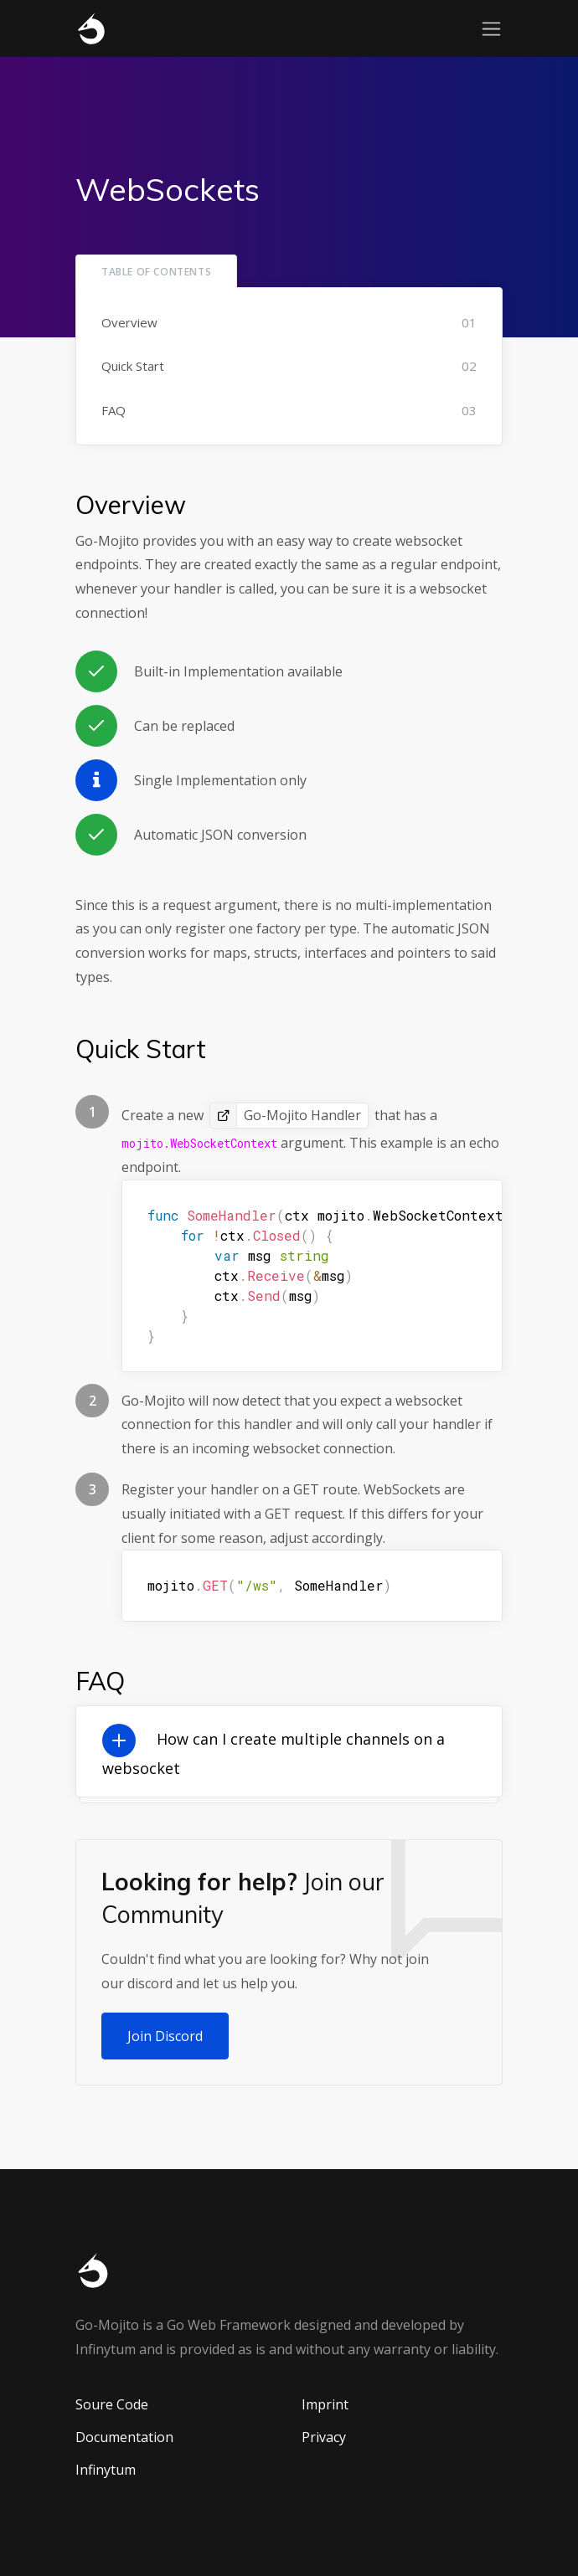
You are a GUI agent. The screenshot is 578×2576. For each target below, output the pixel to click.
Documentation (124, 2437)
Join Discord (165, 2036)
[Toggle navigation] (491, 29)
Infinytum (105, 2469)
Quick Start (132, 365)
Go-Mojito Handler (302, 1115)
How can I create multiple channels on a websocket (273, 1753)
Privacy (324, 2437)
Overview (129, 322)
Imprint (325, 2404)
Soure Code (111, 2404)
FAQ (113, 410)
